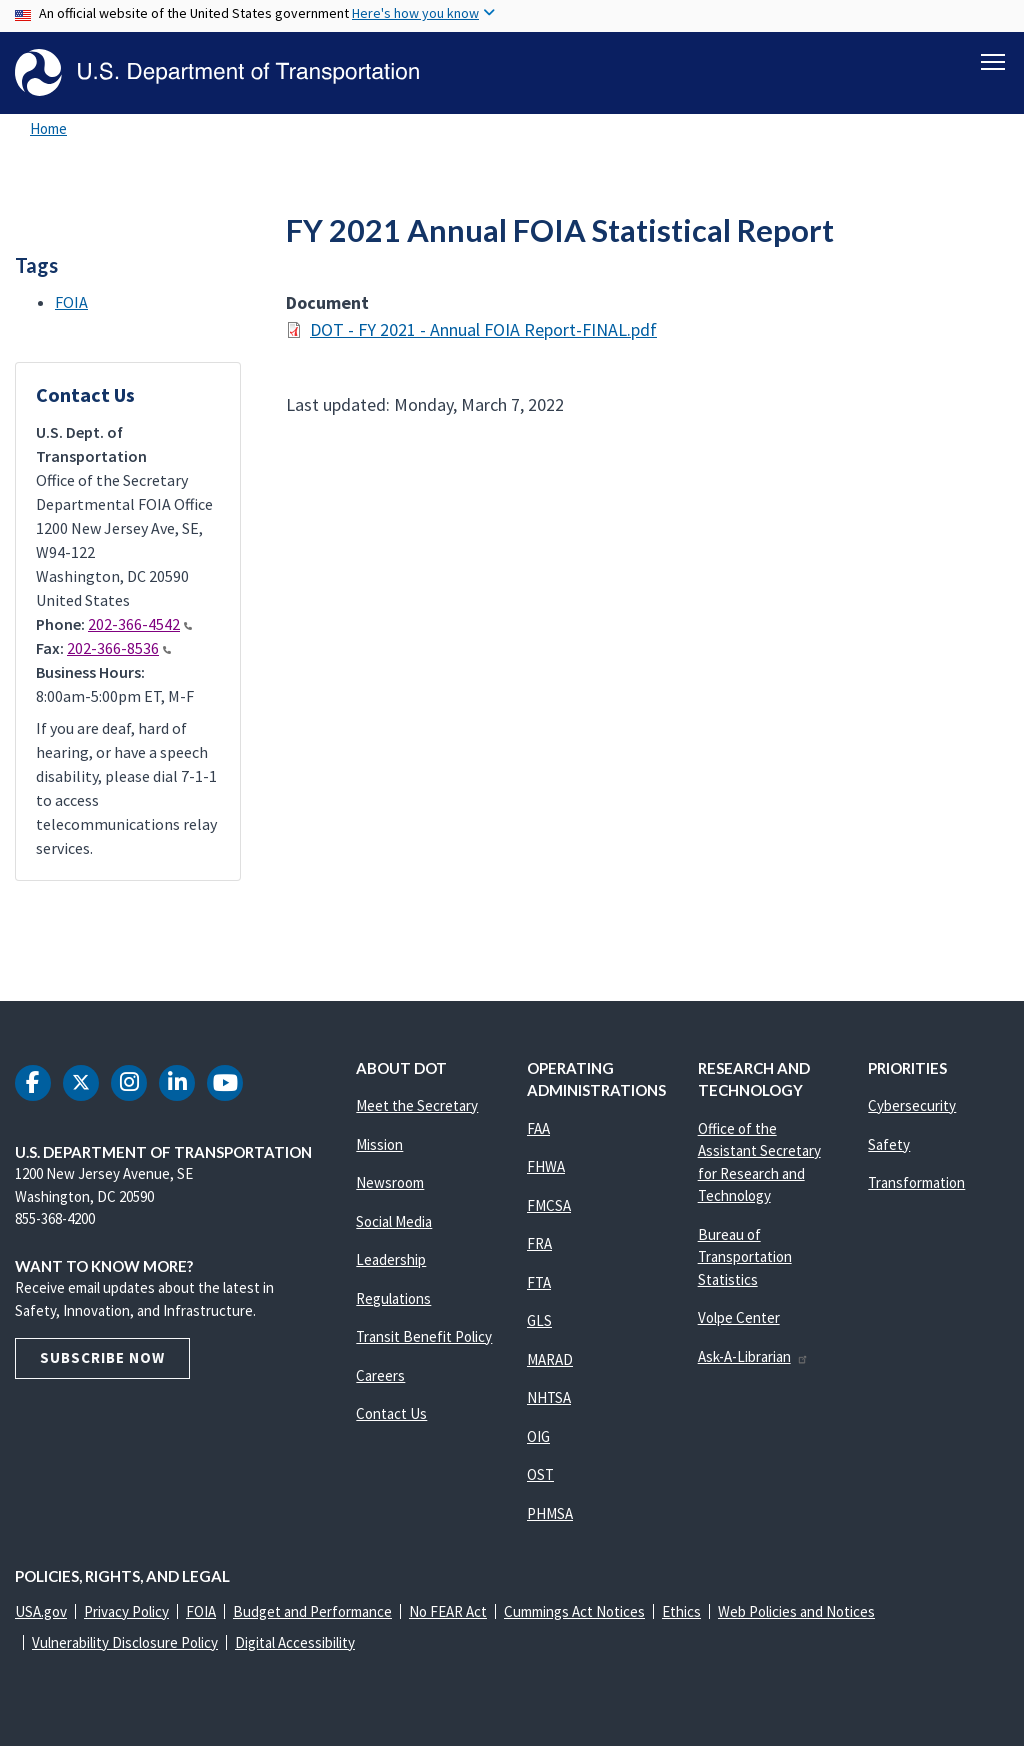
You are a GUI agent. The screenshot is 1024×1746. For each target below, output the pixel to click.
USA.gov (41, 1611)
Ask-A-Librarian (753, 1356)
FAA (538, 1128)
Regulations (393, 1298)
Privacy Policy (126, 1611)
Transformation (916, 1182)
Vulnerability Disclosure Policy (125, 1642)
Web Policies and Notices (796, 1611)
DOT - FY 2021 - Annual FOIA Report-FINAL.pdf (483, 329)
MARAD (550, 1359)
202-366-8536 (119, 648)
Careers (380, 1375)
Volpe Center (739, 1317)
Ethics (681, 1611)
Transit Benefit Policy (424, 1336)
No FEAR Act (448, 1611)
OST (540, 1474)
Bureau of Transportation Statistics (745, 1257)
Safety (889, 1144)
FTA (539, 1282)
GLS (539, 1320)
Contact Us (391, 1413)
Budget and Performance (312, 1611)
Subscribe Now (102, 1357)
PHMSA (550, 1513)
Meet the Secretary (417, 1105)
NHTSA (549, 1397)
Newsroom (390, 1182)
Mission (379, 1144)
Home (48, 128)
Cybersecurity (912, 1105)
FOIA (71, 302)
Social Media (394, 1221)
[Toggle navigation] (993, 61)
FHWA (546, 1166)
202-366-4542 (140, 624)
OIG (538, 1436)
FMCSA (549, 1205)
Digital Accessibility (295, 1642)
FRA (539, 1243)
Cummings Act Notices (574, 1611)
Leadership (391, 1259)
